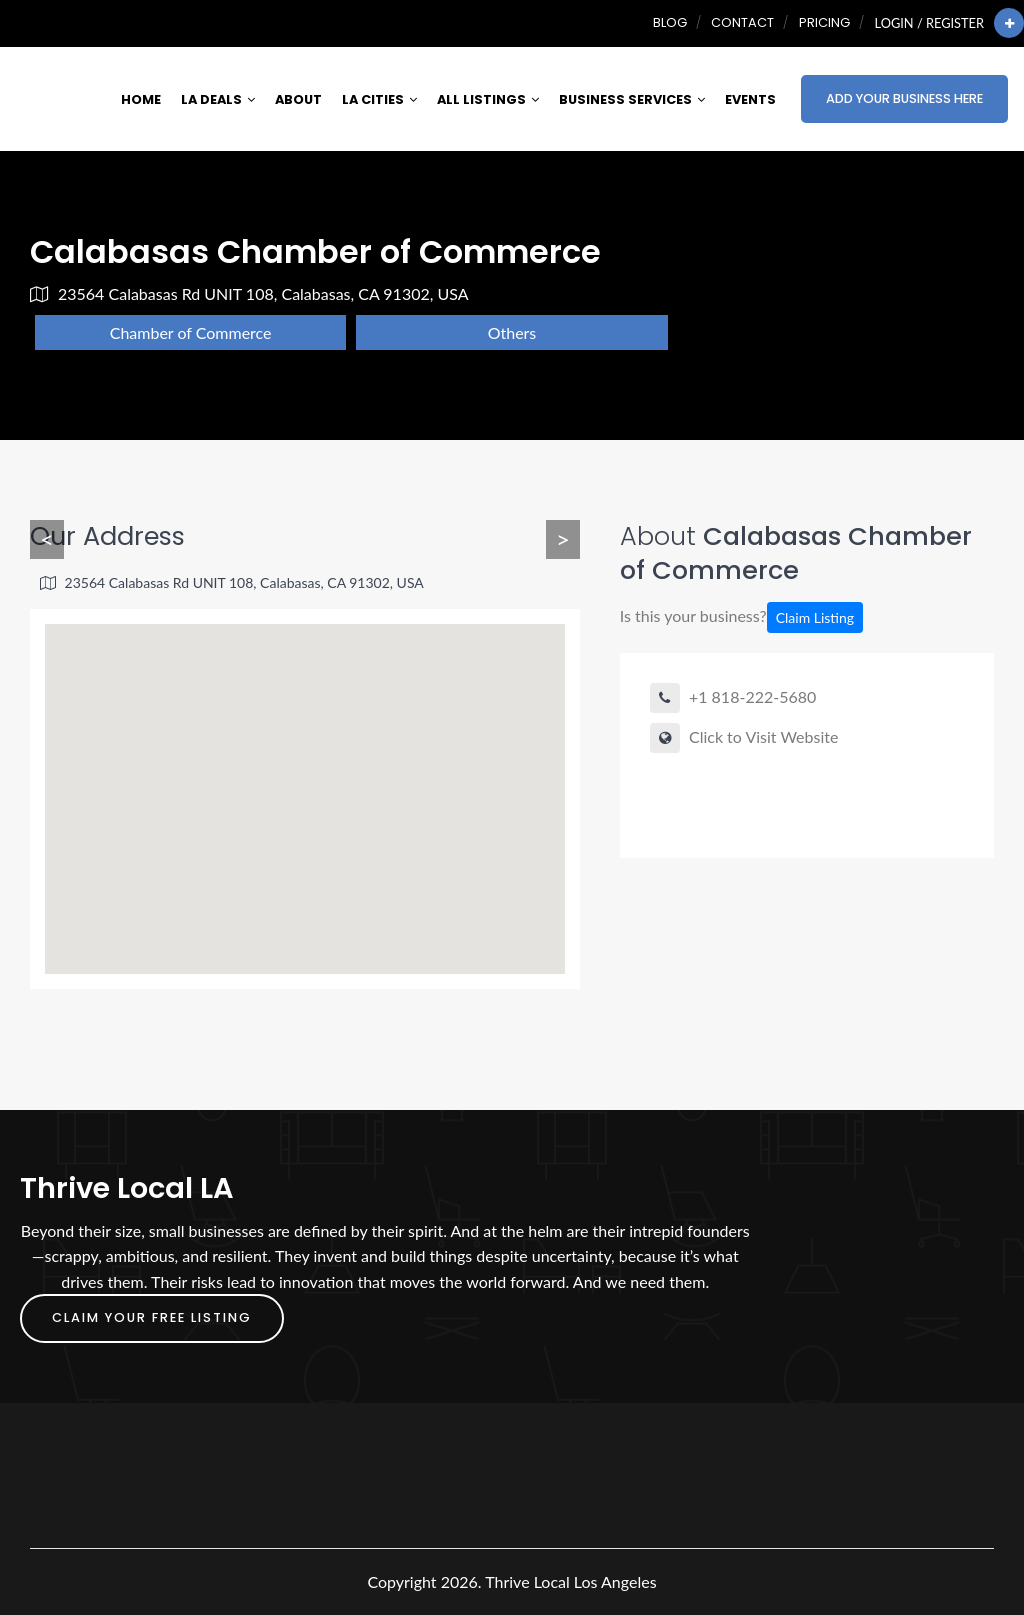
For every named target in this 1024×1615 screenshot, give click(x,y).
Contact (742, 22)
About (298, 99)
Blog (670, 22)
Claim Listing (815, 617)
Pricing (824, 22)
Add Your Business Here (904, 98)
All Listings (488, 99)
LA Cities (379, 99)
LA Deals (218, 99)
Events (750, 99)
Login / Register (929, 23)
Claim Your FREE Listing (152, 1317)
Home (141, 99)
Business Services (632, 99)
